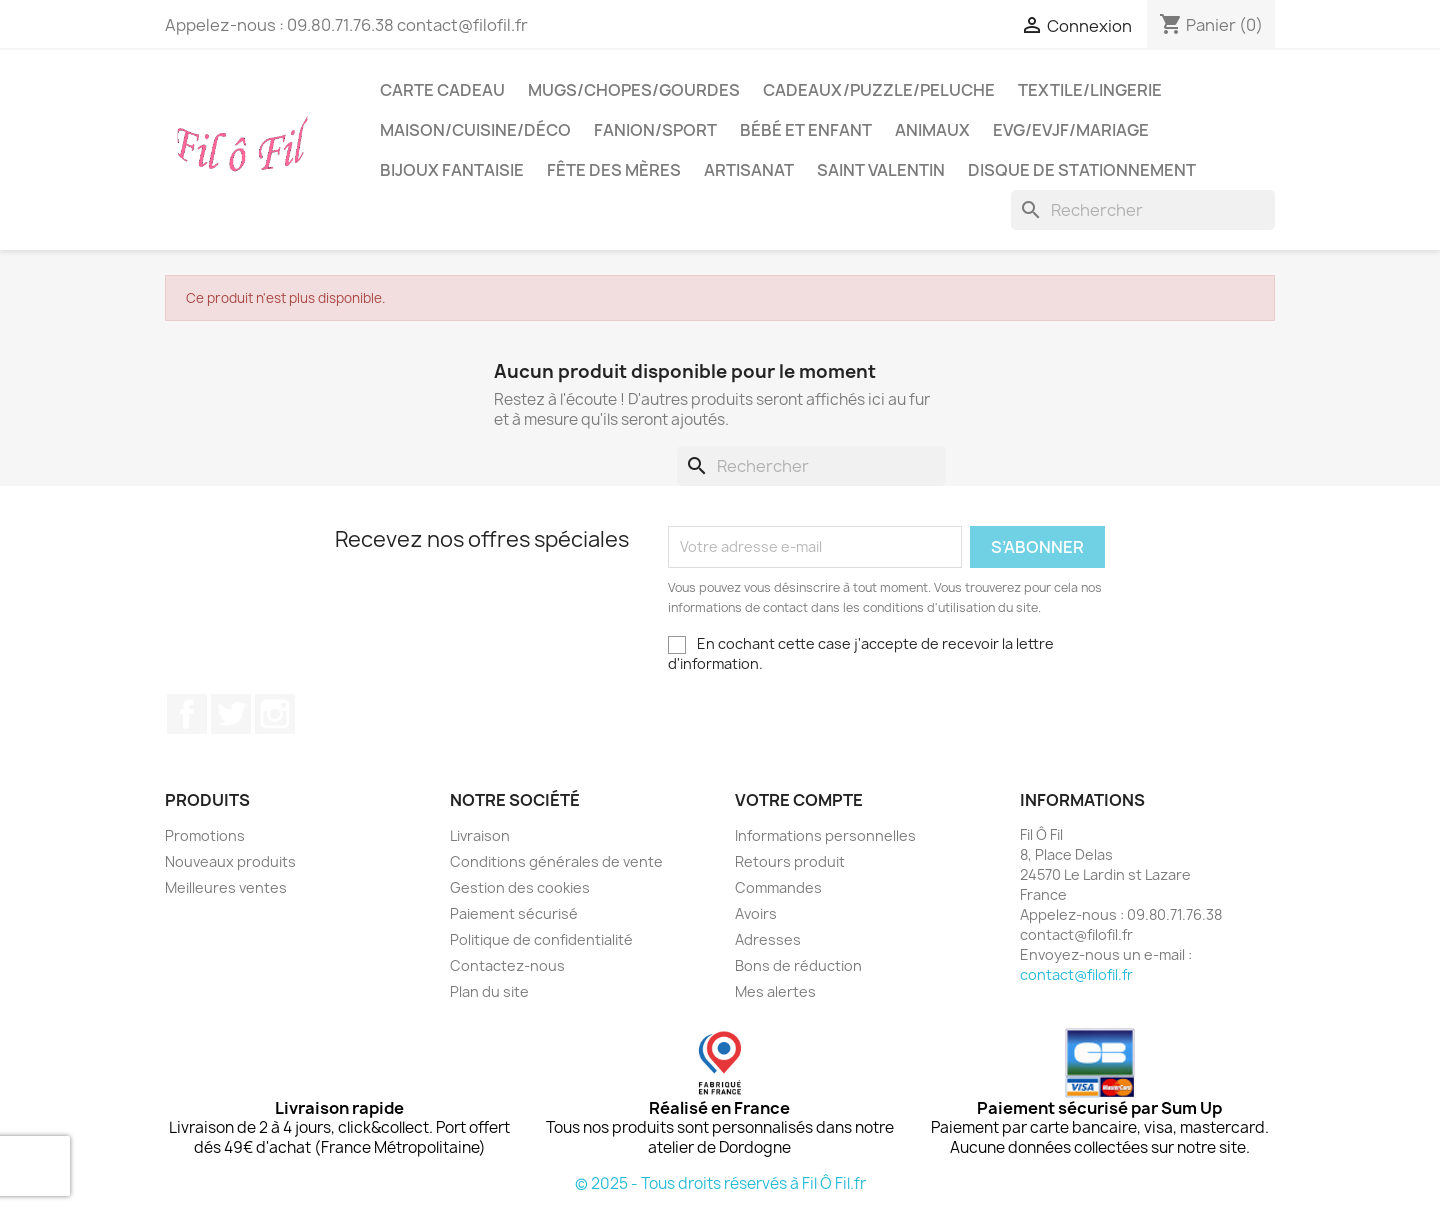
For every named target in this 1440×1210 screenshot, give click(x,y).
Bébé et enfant (806, 130)
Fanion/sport (655, 130)
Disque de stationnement (1082, 170)
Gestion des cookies (520, 887)
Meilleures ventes (226, 887)
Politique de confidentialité (541, 939)
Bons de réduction (798, 965)
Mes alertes (775, 991)
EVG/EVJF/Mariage (1071, 130)
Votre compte (799, 800)
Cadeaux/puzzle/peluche (879, 90)
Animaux (932, 130)
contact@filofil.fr (1076, 974)
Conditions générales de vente (556, 861)
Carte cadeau (442, 90)
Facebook (187, 714)
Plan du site (489, 991)
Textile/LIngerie (1090, 90)
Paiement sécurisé (514, 913)
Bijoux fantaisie (452, 170)
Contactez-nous (507, 965)
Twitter (231, 714)
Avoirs (756, 913)
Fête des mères (614, 170)
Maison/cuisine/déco (475, 130)
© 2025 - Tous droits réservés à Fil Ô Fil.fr (720, 1183)
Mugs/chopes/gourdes (634, 90)
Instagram (275, 714)
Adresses (768, 939)
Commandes (778, 887)
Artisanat (749, 170)
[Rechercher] (1143, 210)
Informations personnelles (825, 835)
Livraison (480, 835)
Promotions (205, 835)
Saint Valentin (881, 170)
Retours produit (790, 861)
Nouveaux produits (230, 861)
